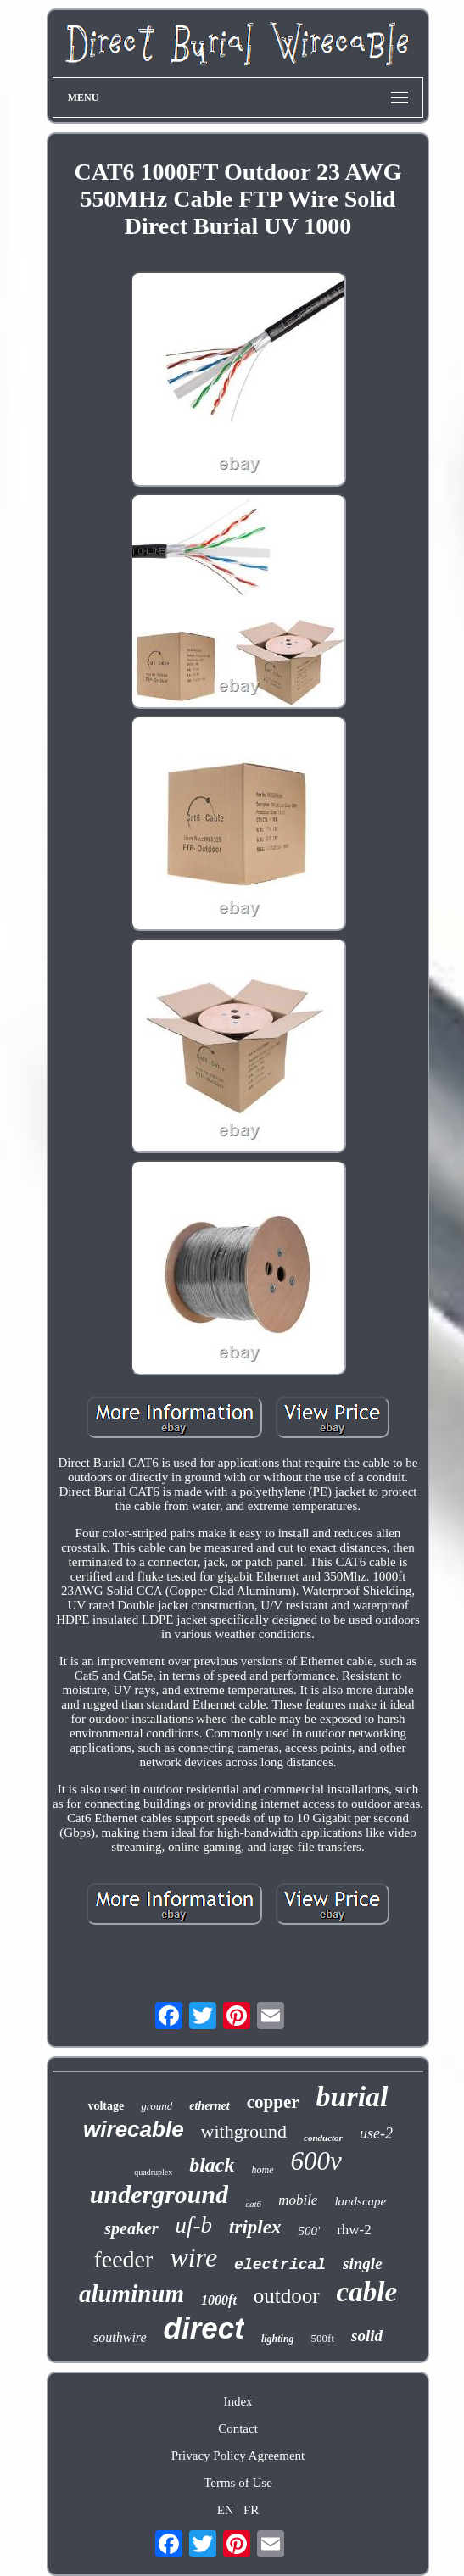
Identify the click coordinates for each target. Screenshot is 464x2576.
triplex (255, 2227)
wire (193, 2257)
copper (273, 2102)
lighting (277, 2339)
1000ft (219, 2300)
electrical (280, 2264)
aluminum (131, 2293)
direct (204, 2328)
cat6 (253, 2204)
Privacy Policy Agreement (238, 2455)
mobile (297, 2200)
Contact (238, 2428)
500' (309, 2231)
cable (367, 2292)
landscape (360, 2201)
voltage (105, 2105)
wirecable (133, 2129)
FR (251, 2510)
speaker (131, 2228)
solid (367, 2336)
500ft (322, 2338)
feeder (123, 2259)
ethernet (209, 2105)
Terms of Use (238, 2483)
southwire (120, 2337)
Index (237, 2401)
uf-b (194, 2225)
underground (159, 2194)
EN (225, 2510)
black (211, 2165)
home (263, 2170)
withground (244, 2131)
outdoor (287, 2295)
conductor (323, 2138)
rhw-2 (354, 2230)
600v (316, 2161)
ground (156, 2105)
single (362, 2263)
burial (352, 2096)
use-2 (376, 2133)
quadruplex (153, 2172)
